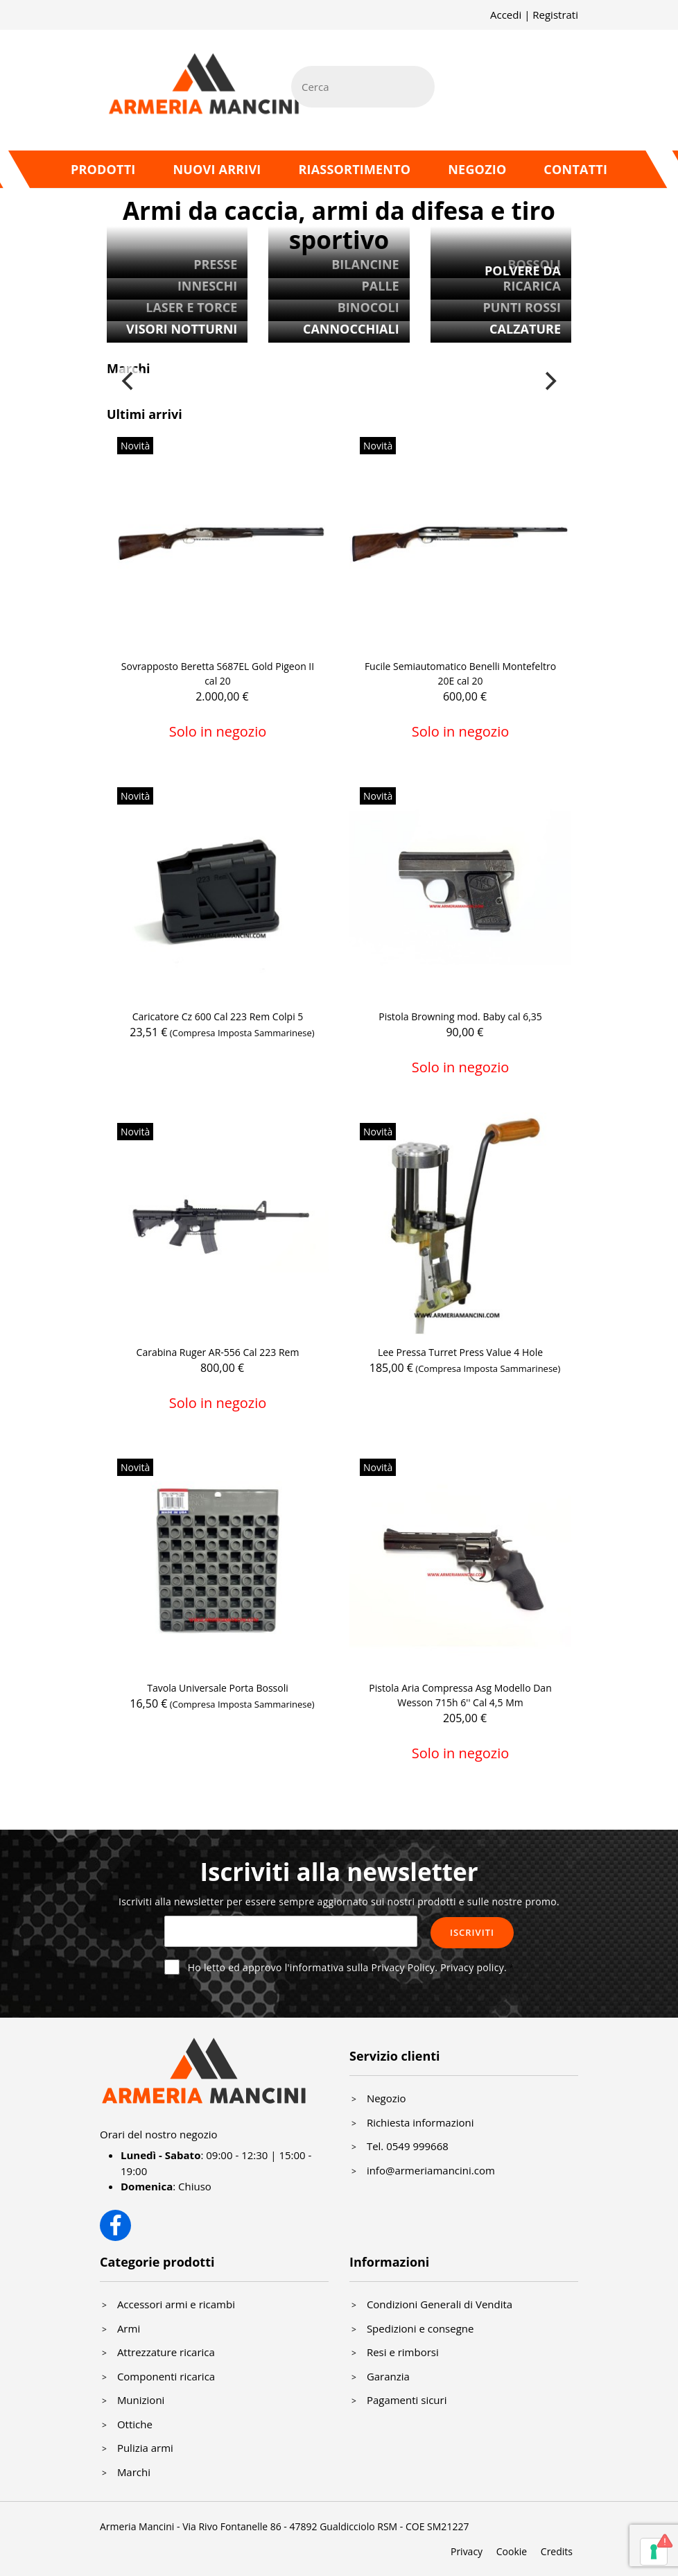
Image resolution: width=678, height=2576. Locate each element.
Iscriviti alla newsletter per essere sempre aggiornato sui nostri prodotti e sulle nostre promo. (339, 1901)
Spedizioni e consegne (420, 2328)
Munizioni (141, 2400)
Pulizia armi (145, 2448)
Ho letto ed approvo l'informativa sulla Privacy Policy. (347, 1967)
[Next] (549, 381)
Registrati (555, 15)
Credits (557, 2551)
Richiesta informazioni (420, 2122)
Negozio (477, 169)
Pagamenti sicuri (407, 2400)
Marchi (133, 2472)
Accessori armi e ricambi (176, 2304)
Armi (128, 2328)
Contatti (575, 169)
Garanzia (388, 2376)
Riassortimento (354, 169)
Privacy (467, 2551)
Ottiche (135, 2424)
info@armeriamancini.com (431, 2170)
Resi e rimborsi (403, 2352)
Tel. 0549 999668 (408, 2146)
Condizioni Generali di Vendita (439, 2304)
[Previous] (129, 381)
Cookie (511, 2551)
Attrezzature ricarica (166, 2352)
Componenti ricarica (166, 2376)
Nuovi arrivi (217, 169)
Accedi (505, 15)
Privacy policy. (473, 1967)
